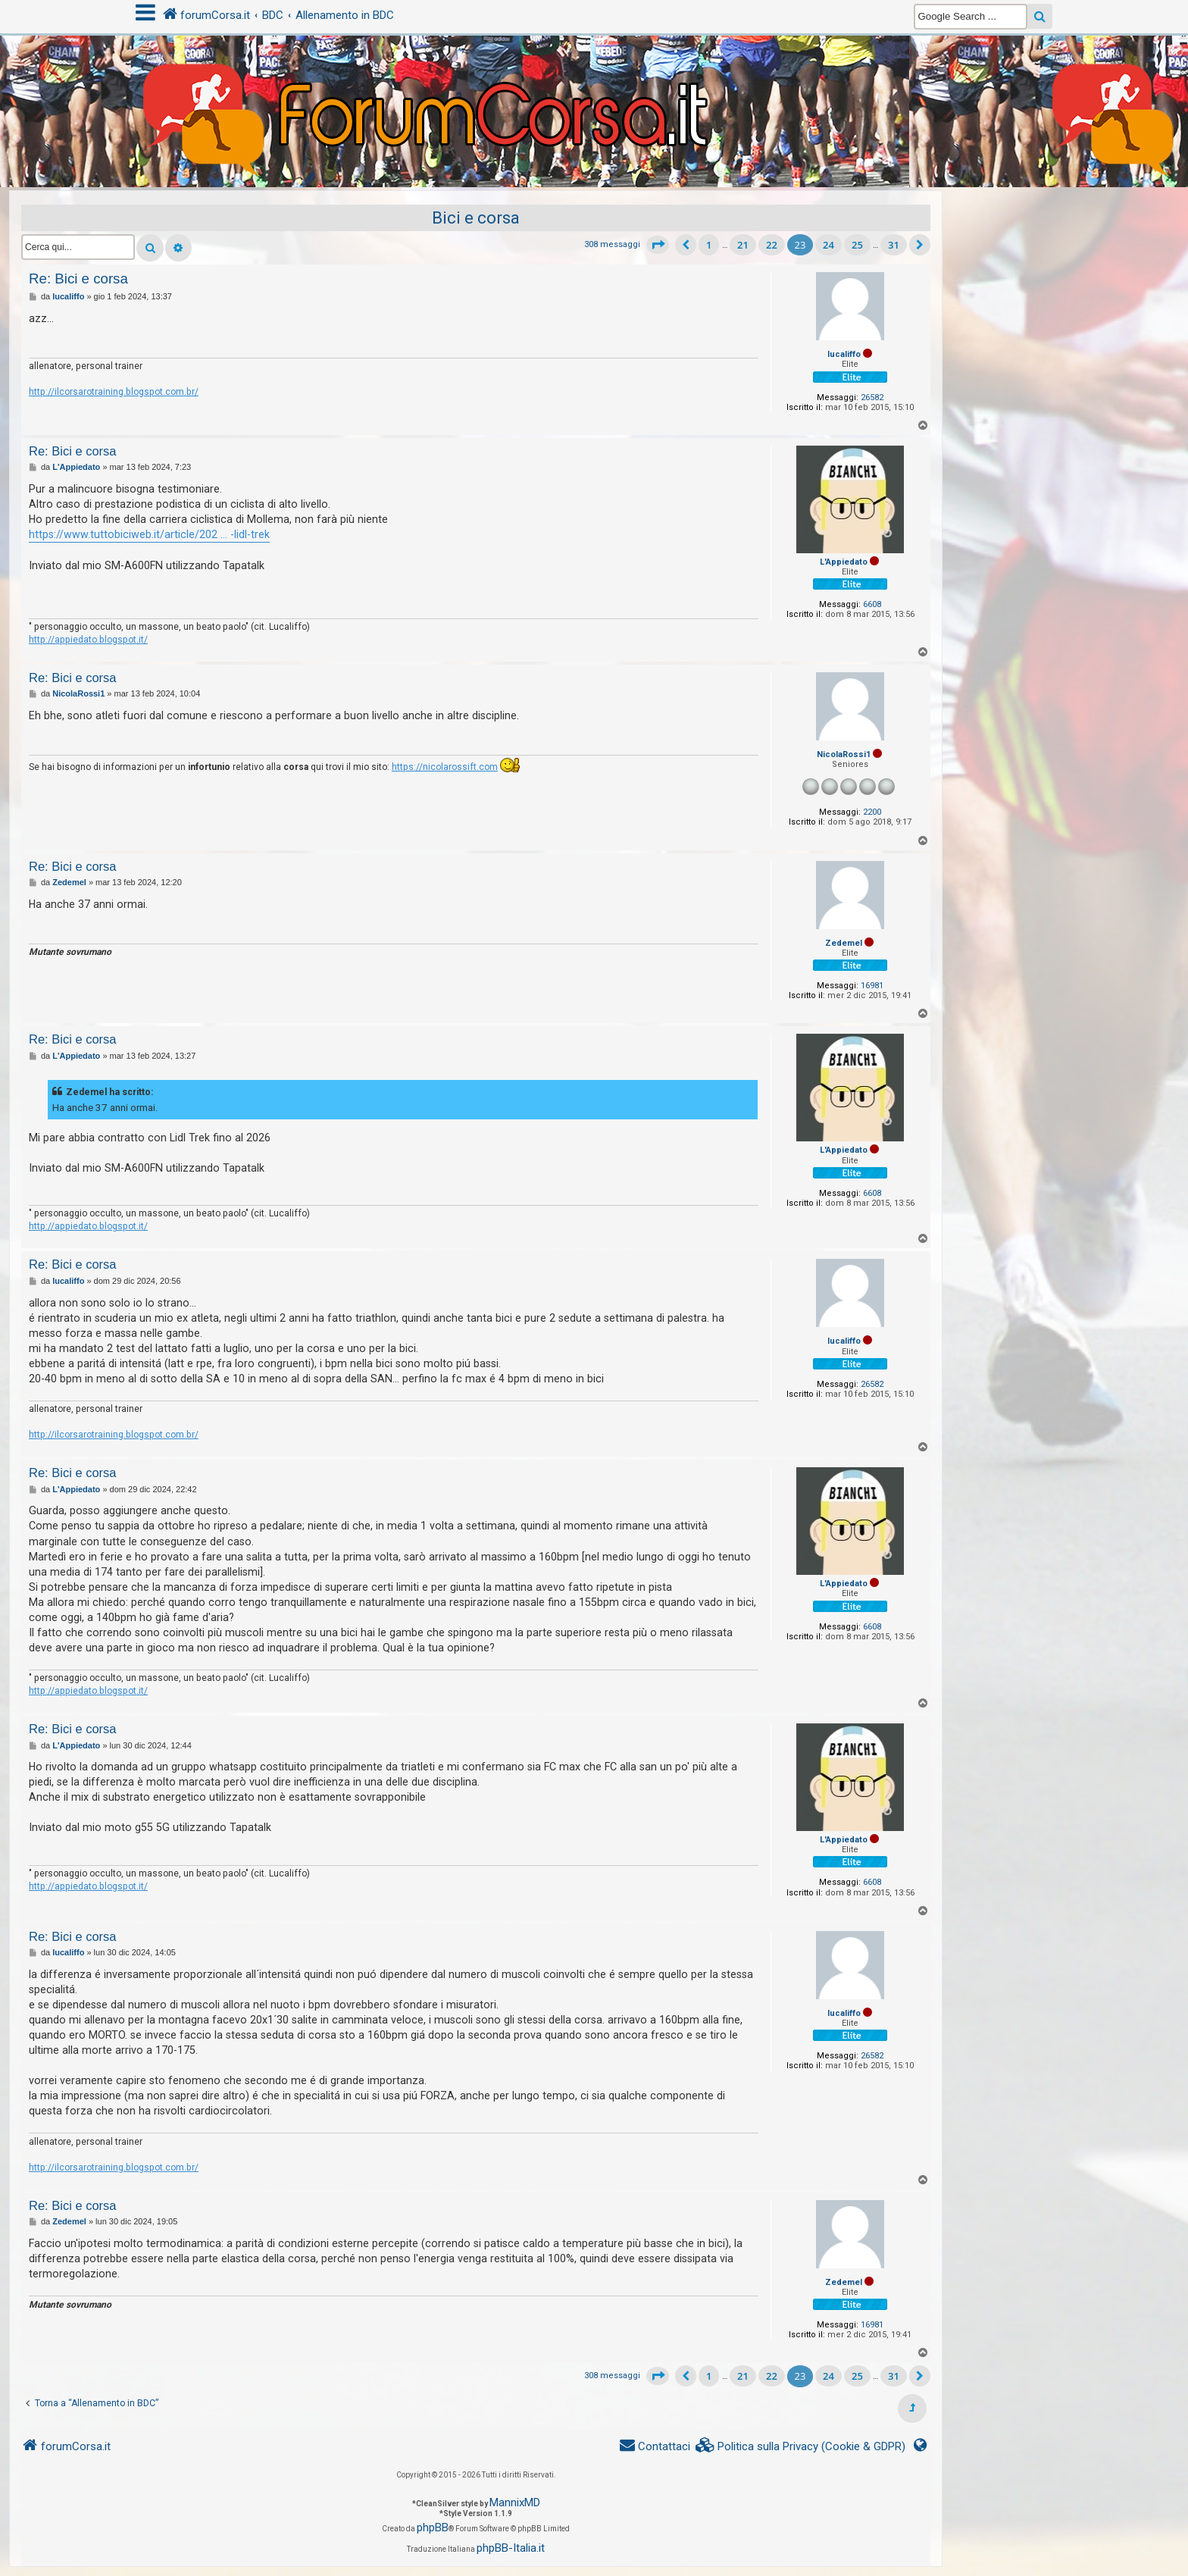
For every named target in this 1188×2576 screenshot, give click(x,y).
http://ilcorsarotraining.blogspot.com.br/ (114, 392)
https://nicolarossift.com (445, 767)
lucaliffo (844, 354)
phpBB (433, 2527)
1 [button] (708, 245)
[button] (657, 245)
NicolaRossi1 (844, 754)
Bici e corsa (476, 217)
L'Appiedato (844, 562)
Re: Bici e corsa (78, 278)
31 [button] (893, 245)
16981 (872, 986)
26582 (872, 397)
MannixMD (514, 2502)
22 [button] (771, 245)
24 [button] (828, 245)
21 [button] (743, 245)
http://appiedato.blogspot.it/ (88, 639)
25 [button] (857, 245)
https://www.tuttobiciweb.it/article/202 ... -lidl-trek (149, 534)
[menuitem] (801, 2447)
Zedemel (843, 943)
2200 (872, 812)
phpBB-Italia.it (511, 2548)
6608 (872, 604)
